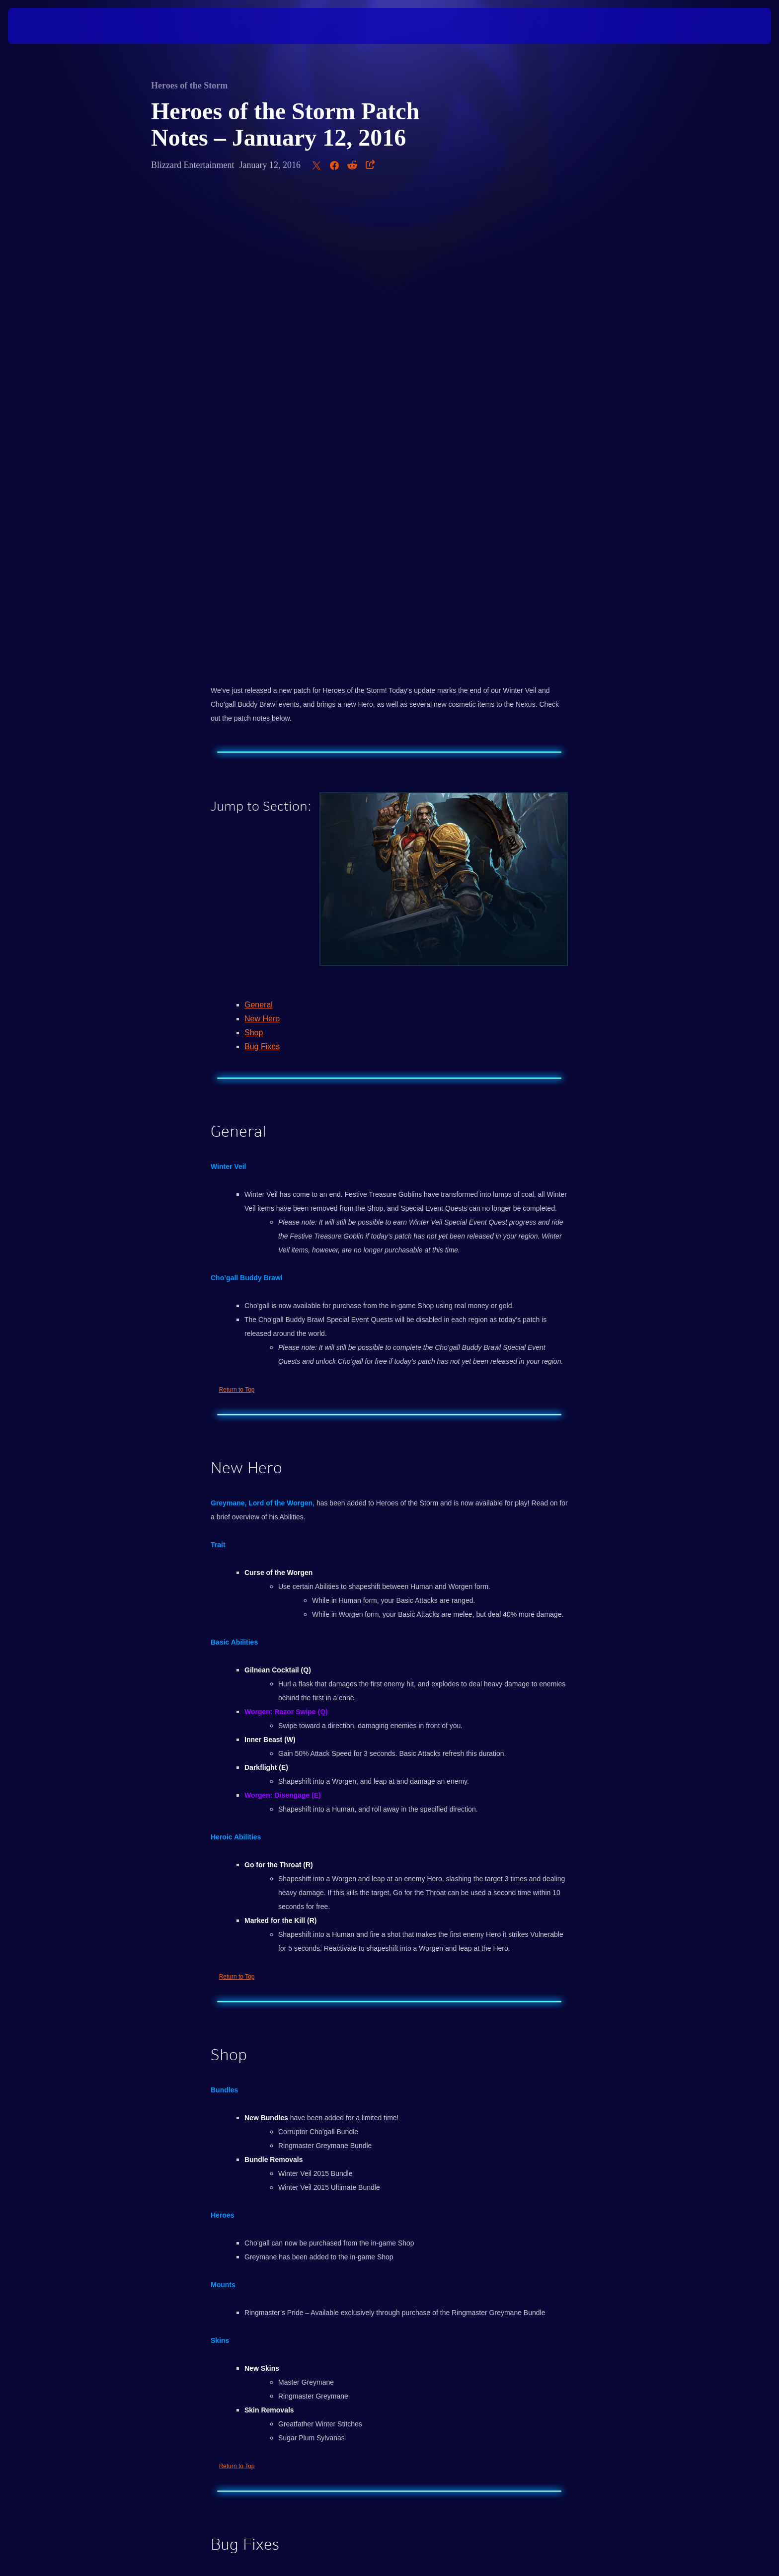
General (258, 536)
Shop (253, 564)
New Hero (262, 550)
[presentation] (44, 26)
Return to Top (237, 921)
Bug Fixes (262, 578)
